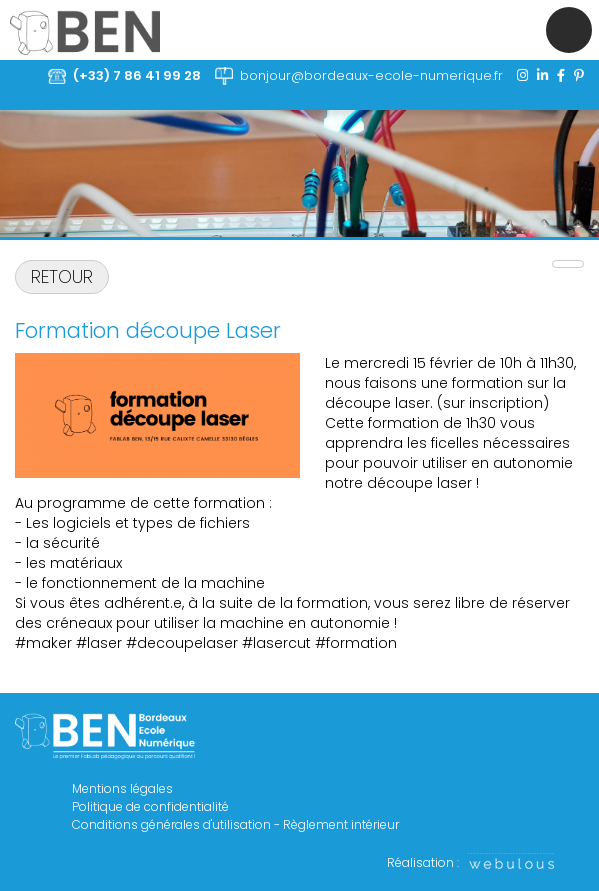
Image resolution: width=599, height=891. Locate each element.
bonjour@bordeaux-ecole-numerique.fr (371, 75)
